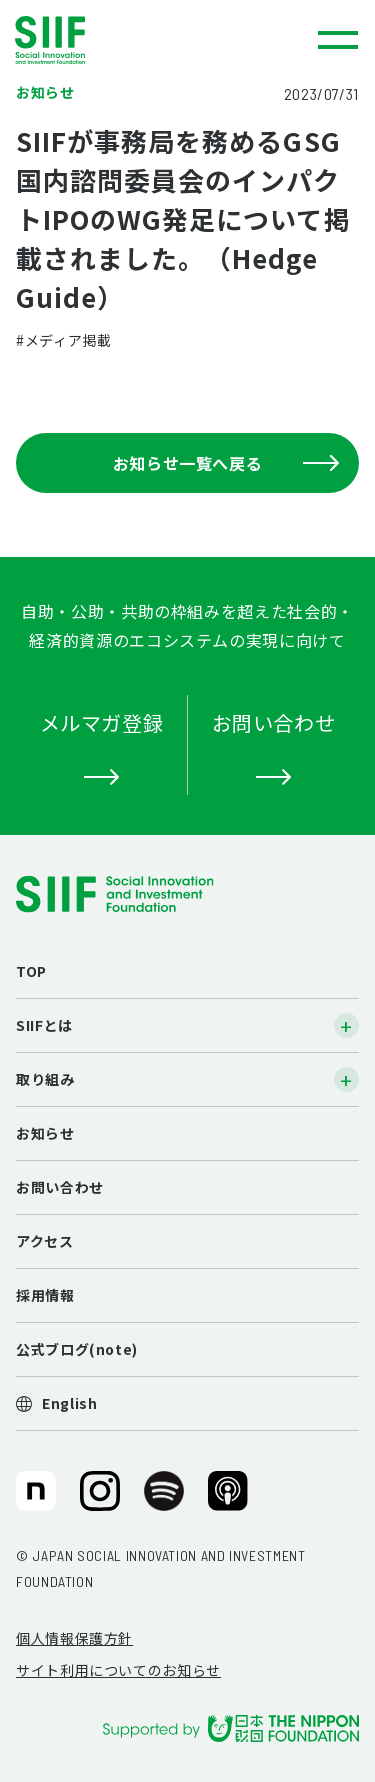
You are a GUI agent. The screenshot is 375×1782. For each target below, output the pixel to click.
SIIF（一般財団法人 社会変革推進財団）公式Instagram (100, 1499)
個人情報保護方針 (74, 1638)
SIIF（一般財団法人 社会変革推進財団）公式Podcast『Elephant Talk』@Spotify (164, 1499)
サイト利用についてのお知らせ (118, 1670)
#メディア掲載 (63, 340)
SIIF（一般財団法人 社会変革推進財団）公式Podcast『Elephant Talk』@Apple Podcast (228, 1499)
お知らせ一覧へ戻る (226, 463)
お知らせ (45, 1133)
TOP (31, 971)
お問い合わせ (60, 1187)
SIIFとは (44, 1025)
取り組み (45, 1079)
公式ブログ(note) (77, 1349)
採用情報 (45, 1295)
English (69, 1403)
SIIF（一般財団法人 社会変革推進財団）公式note (34, 1499)
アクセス (45, 1241)
